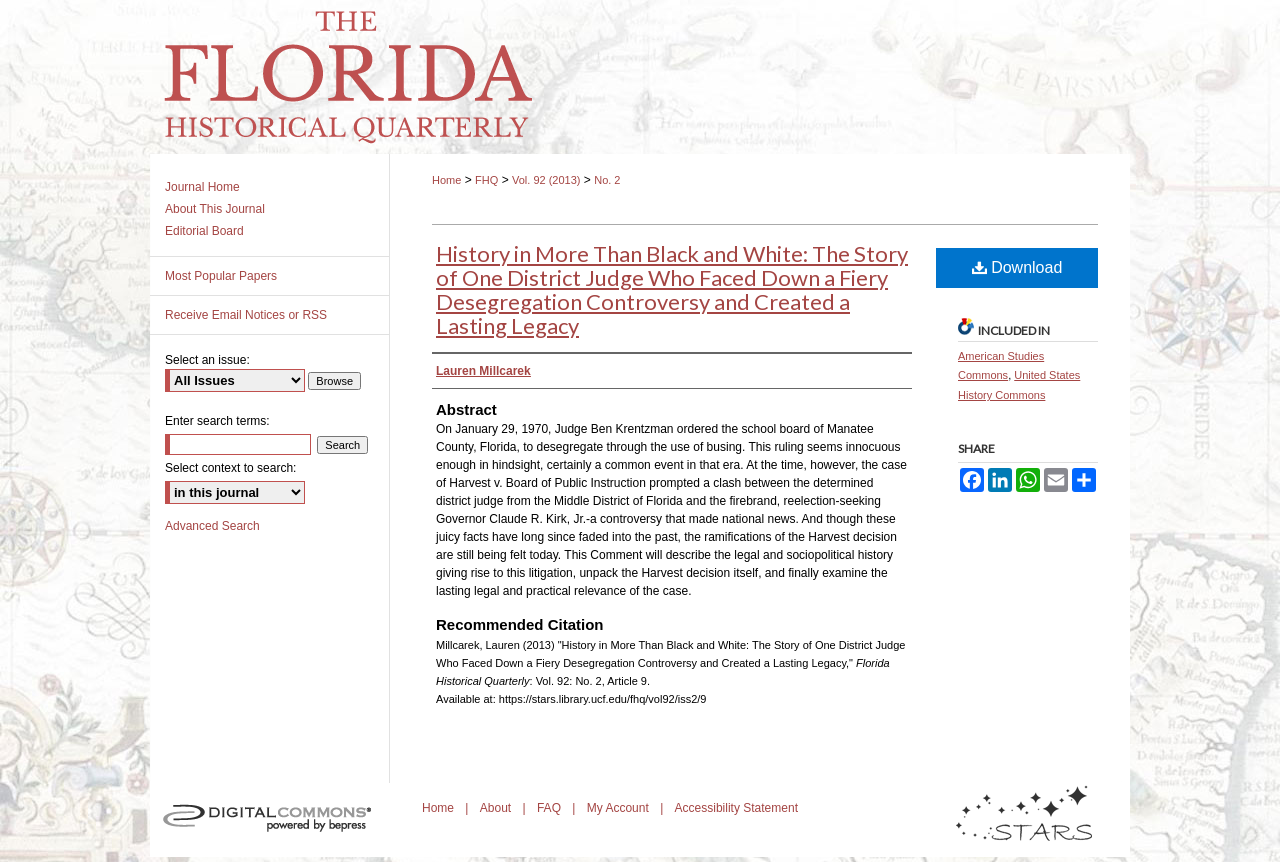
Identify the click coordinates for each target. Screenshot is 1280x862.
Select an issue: (207, 360)
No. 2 (607, 180)
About (497, 808)
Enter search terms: (217, 421)
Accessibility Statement (736, 808)
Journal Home (202, 187)
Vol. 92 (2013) (546, 180)
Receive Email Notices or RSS (246, 315)
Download (1017, 267)
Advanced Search (212, 526)
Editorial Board (204, 231)
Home (446, 180)
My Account (619, 808)
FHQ (486, 180)
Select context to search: (230, 468)
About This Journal (215, 209)
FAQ (550, 808)
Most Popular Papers (221, 276)
